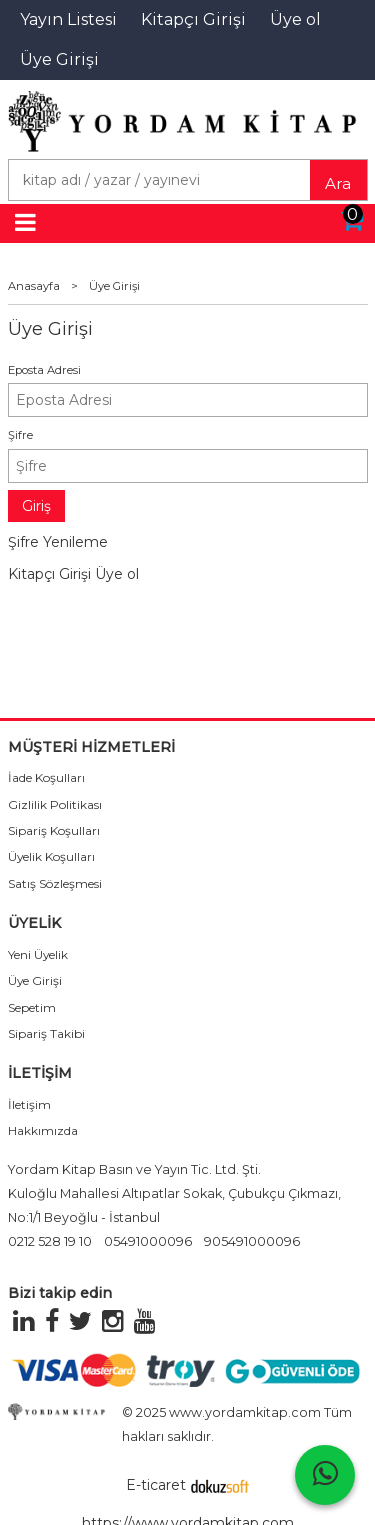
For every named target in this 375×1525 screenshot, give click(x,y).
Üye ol (117, 574)
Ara (338, 183)
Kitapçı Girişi (49, 574)
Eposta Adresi (44, 370)
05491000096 (148, 1241)
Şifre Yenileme (58, 542)
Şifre (20, 435)
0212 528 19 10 (50, 1241)
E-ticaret (156, 1485)
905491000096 (252, 1241)
